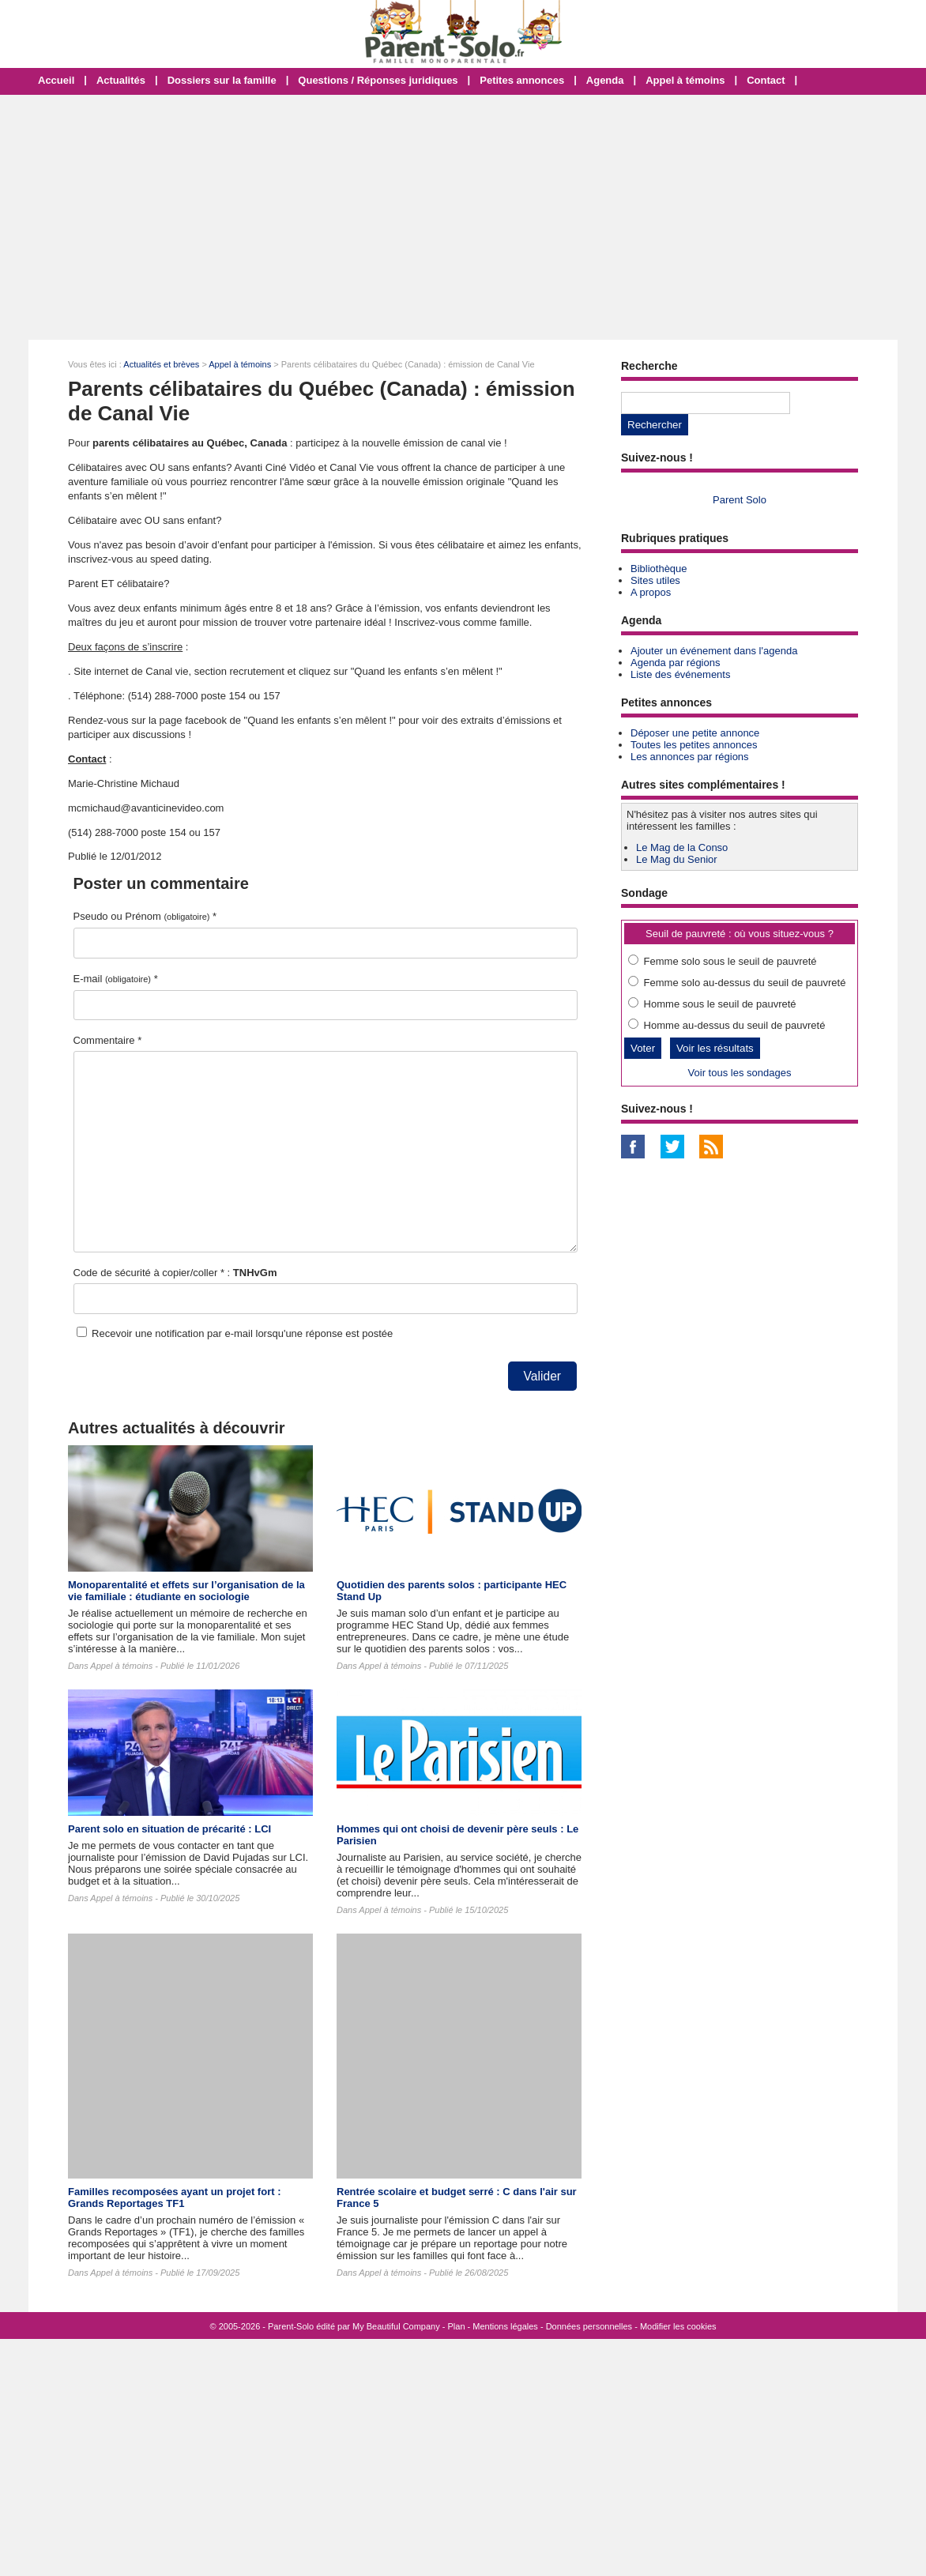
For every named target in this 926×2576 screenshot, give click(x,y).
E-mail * (115, 979)
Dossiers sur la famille (222, 80)
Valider (542, 1376)
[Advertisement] (463, 217)
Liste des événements (680, 674)
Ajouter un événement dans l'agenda (714, 651)
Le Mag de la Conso (682, 847)
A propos (651, 592)
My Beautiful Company (396, 2326)
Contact (766, 80)
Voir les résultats (715, 1048)
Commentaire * (107, 1040)
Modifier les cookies (678, 2326)
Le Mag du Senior (676, 859)
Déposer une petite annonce (695, 733)
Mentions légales (505, 2326)
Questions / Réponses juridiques (377, 80)
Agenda (605, 80)
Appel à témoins (685, 80)
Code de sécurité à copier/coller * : (175, 1273)
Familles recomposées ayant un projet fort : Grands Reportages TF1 (174, 2197)
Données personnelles (589, 2326)
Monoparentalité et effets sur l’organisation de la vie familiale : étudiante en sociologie (186, 1590)
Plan (456, 2326)
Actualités (120, 80)
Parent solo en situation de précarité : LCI (169, 1829)
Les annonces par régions (690, 757)
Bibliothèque (659, 568)
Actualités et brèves (161, 364)
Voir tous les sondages (740, 1073)
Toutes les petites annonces (694, 745)
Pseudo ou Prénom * (145, 916)
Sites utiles (655, 580)
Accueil (56, 80)
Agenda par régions (675, 662)
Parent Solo (739, 500)
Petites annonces (522, 80)
